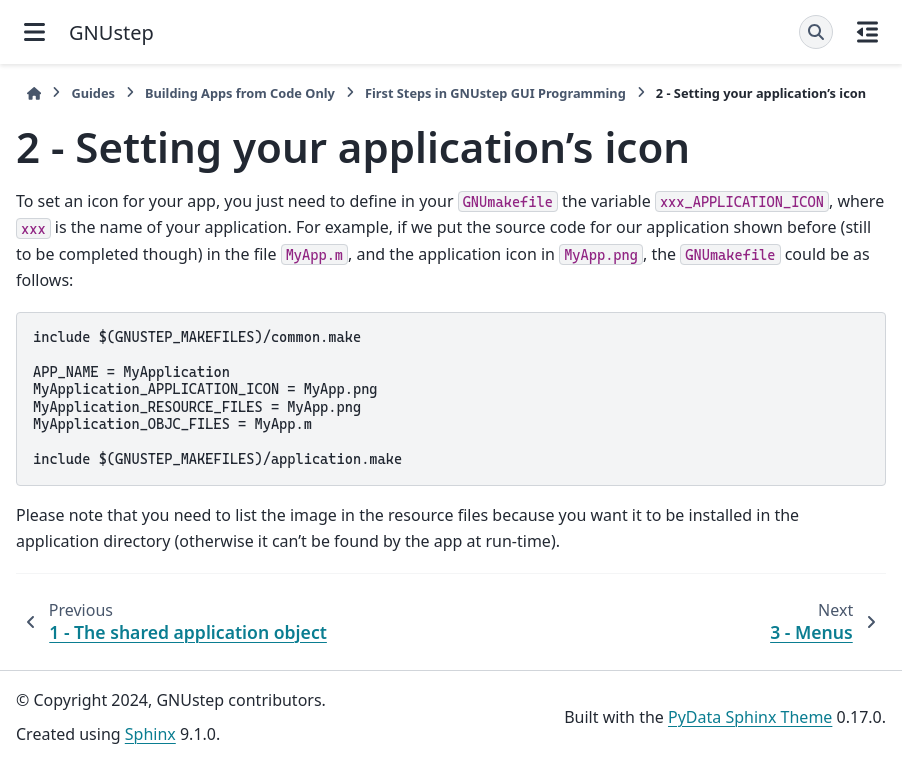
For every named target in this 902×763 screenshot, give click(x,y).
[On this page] (867, 32)
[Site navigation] (34, 32)
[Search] (816, 32)
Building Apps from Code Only (240, 93)
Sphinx (150, 734)
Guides (93, 93)
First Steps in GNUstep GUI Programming (495, 93)
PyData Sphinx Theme (750, 717)
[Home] (34, 93)
